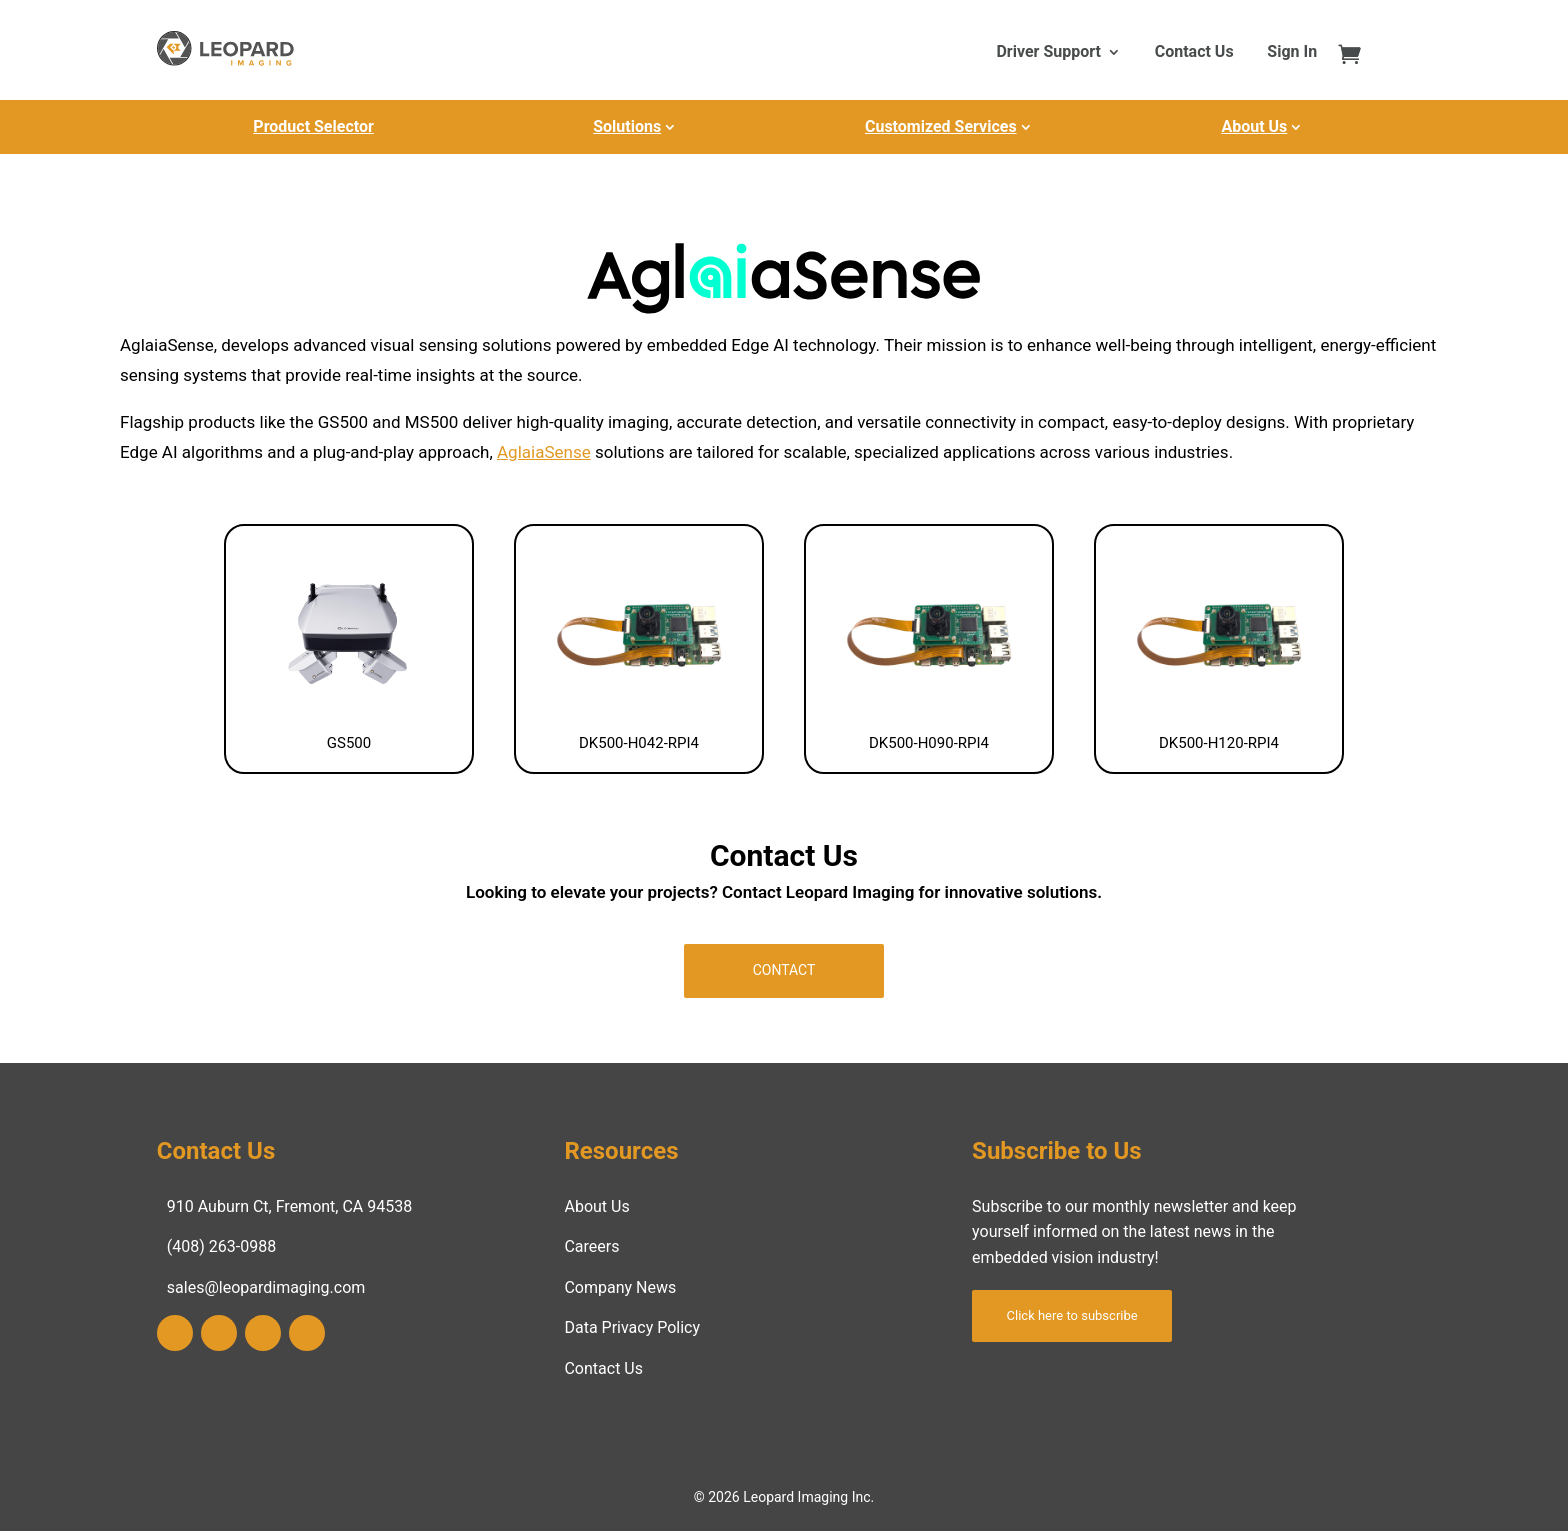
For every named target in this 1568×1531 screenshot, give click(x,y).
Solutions (627, 126)
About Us (1254, 126)
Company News (620, 1287)
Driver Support (1048, 53)
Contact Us (1194, 53)
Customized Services (941, 126)
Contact (784, 970)
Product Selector (313, 126)
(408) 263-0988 (221, 1246)
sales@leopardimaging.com (266, 1287)
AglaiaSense (544, 452)
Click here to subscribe (1072, 1315)
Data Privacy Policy (632, 1327)
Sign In (1292, 53)
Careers (591, 1246)
